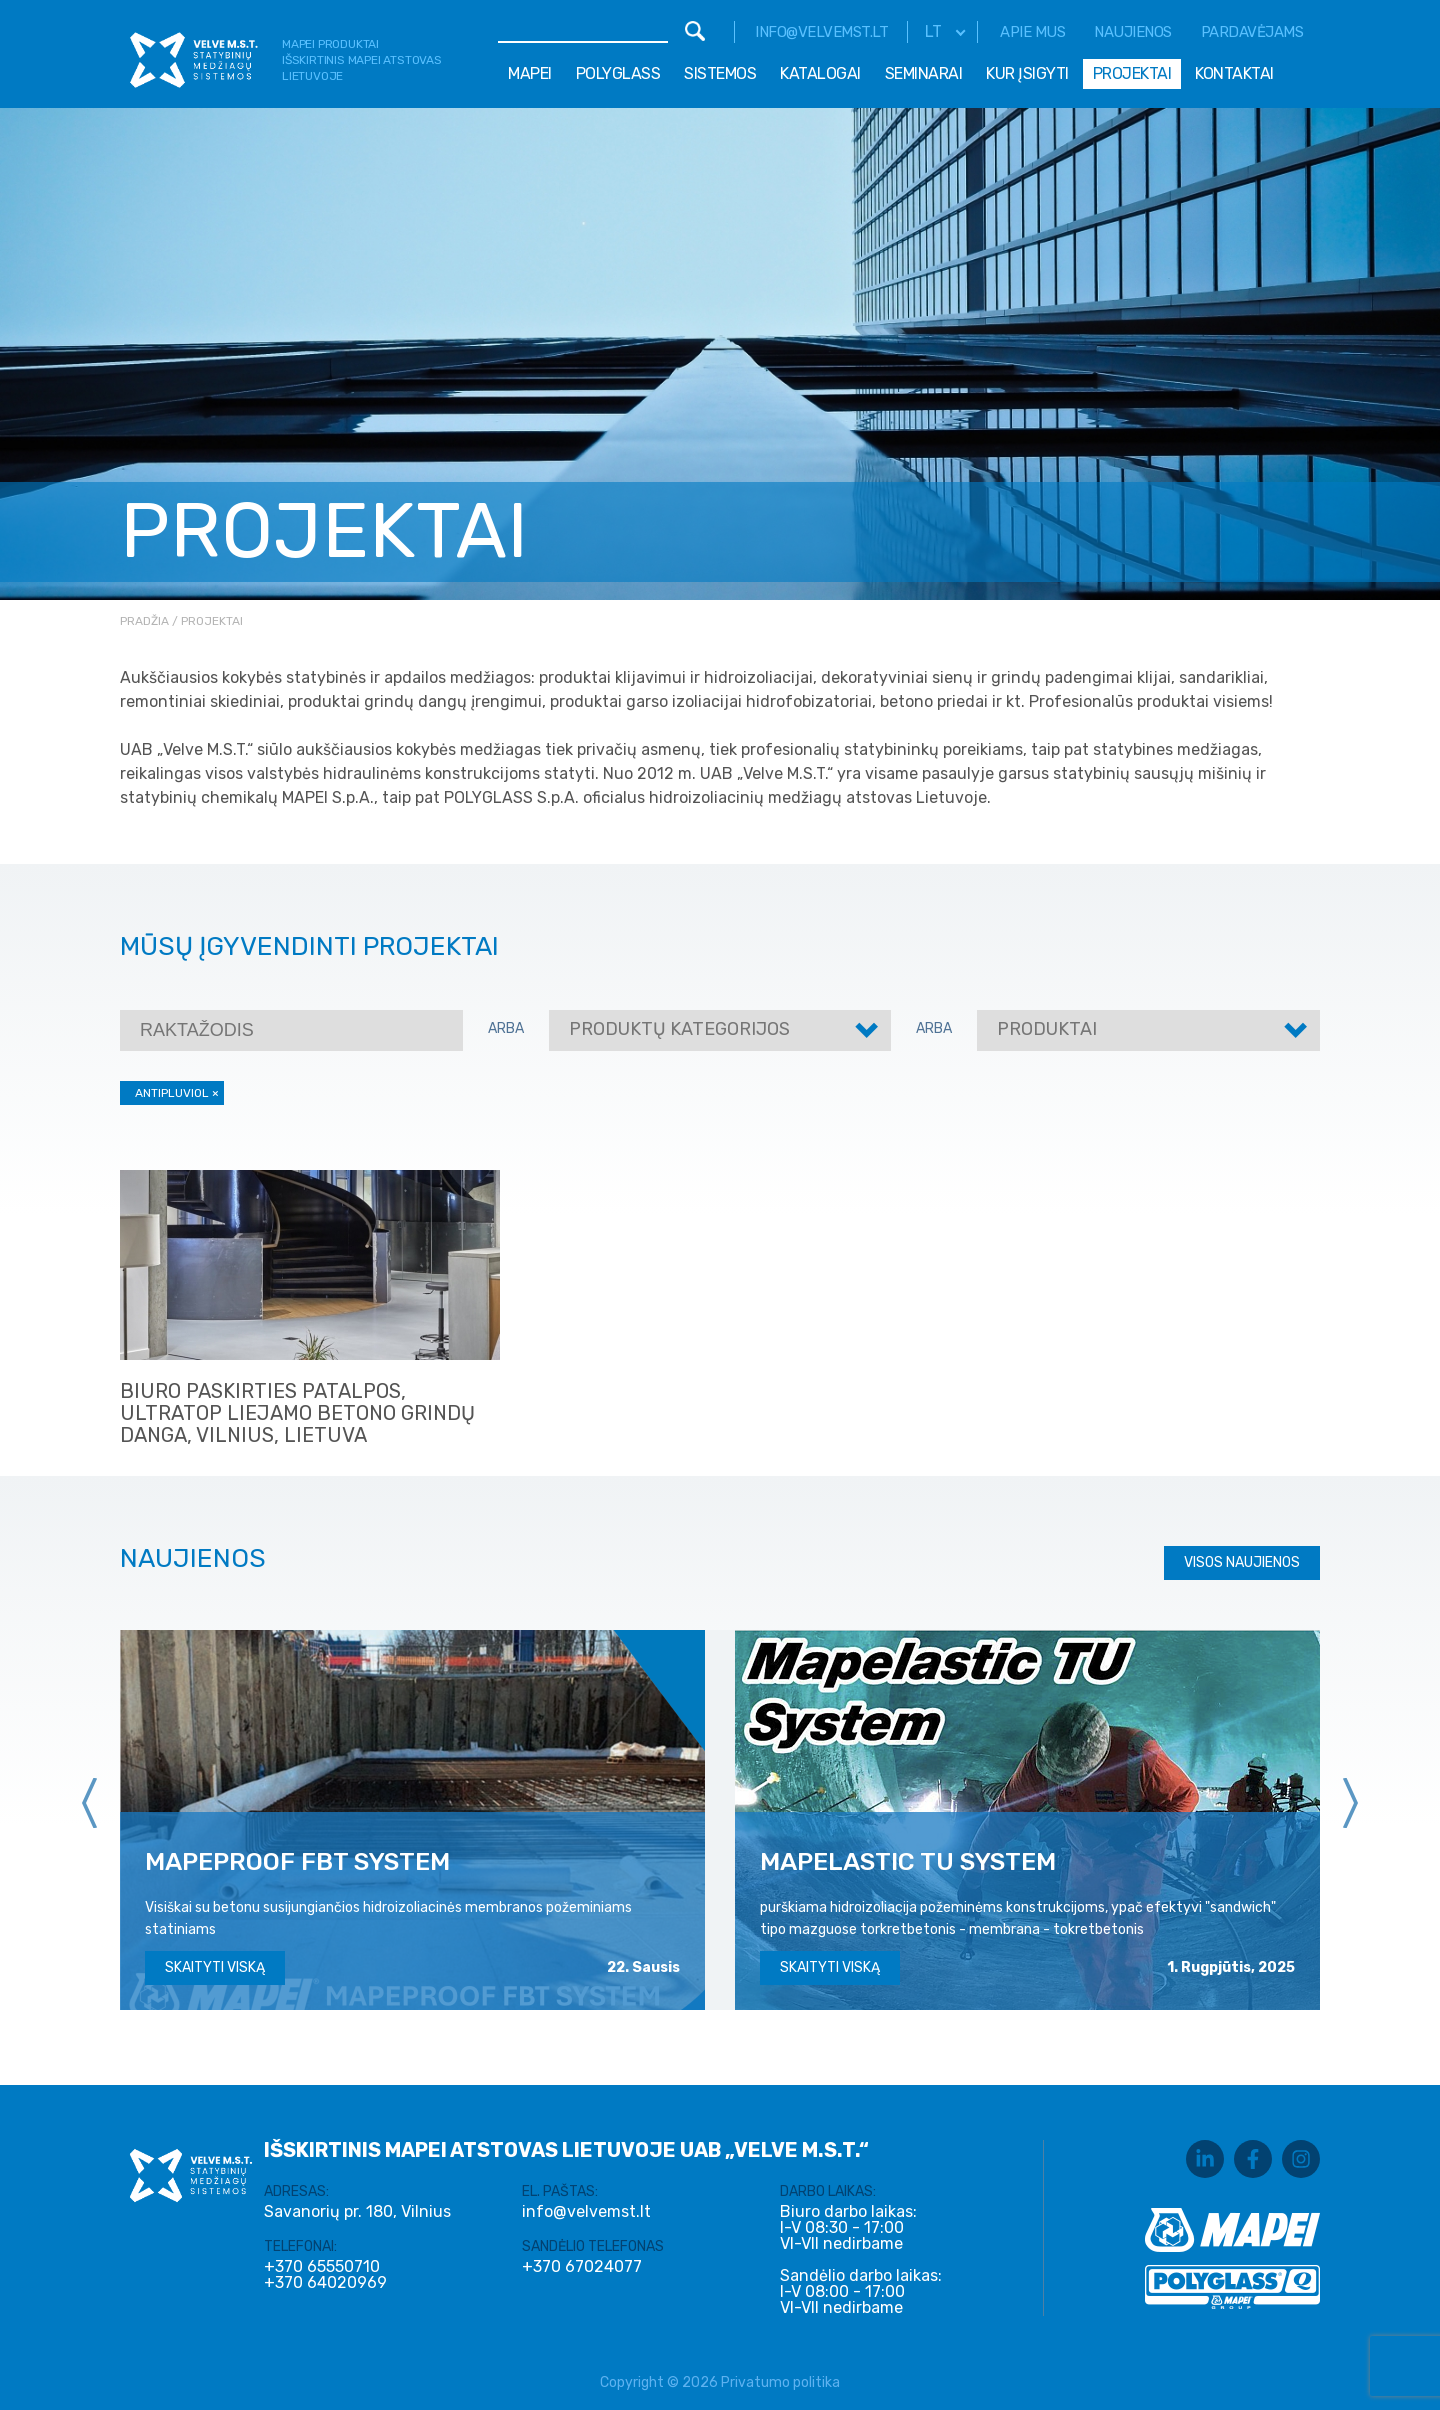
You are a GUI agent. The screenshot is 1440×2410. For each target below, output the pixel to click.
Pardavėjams (1252, 32)
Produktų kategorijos (679, 1029)
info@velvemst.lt (821, 32)
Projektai (1132, 73)
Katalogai (820, 73)
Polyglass (618, 73)
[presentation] (90, 1803)
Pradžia (144, 621)
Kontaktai (1234, 73)
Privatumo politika (780, 2382)
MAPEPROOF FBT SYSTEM (297, 1861)
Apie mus (1032, 32)
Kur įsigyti (1027, 73)
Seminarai (924, 73)
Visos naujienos (1242, 1562)
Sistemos (720, 73)
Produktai (1047, 1029)
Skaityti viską (215, 1967)
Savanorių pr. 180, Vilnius (357, 2211)
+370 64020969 (325, 2283)
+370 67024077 (582, 2267)
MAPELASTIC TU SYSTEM (908, 1861)
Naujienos (1133, 32)
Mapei (530, 73)
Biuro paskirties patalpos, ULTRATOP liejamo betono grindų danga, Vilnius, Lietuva (297, 1413)
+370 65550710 (322, 2267)
